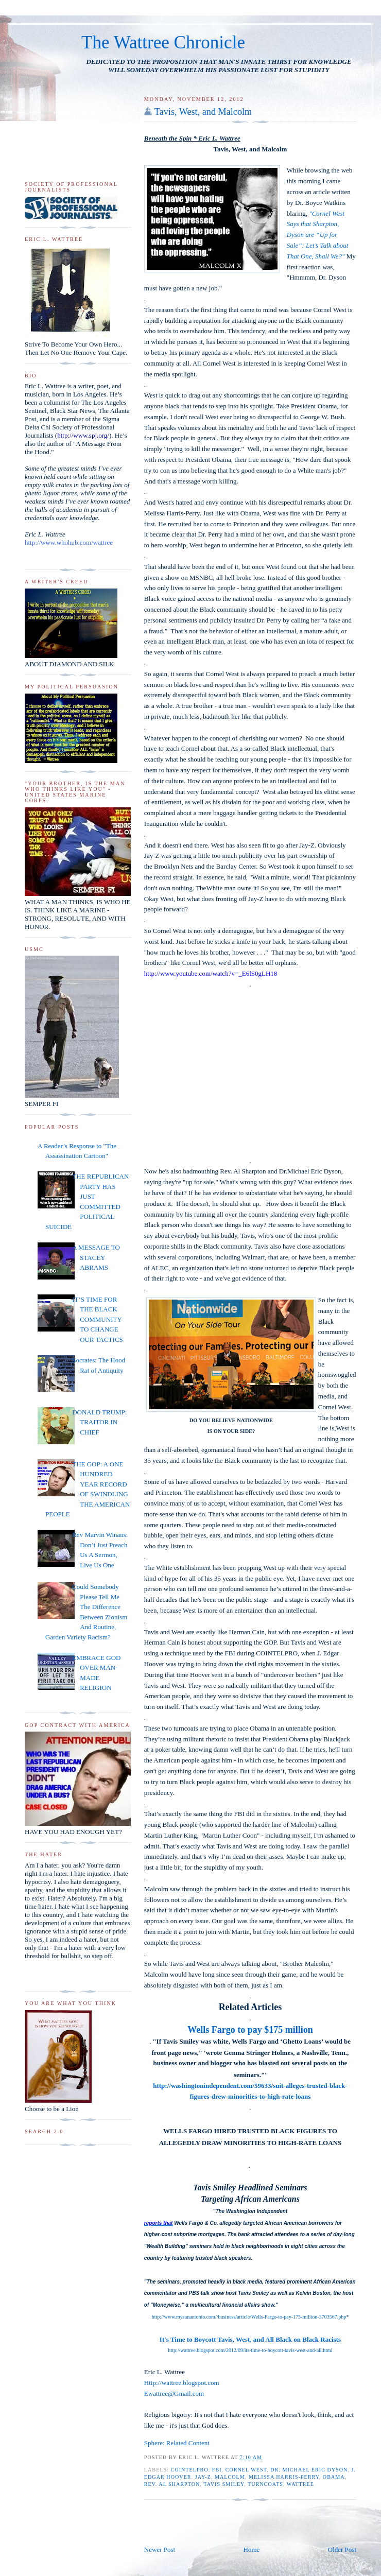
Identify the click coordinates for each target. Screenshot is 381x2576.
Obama (334, 2477)
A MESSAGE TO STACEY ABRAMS (96, 1257)
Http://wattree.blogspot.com (181, 2383)
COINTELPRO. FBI (196, 2470)
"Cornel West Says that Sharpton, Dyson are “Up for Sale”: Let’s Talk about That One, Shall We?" (318, 235)
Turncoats (265, 2484)
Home (252, 2549)
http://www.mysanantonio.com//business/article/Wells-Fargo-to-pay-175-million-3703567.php (249, 2317)
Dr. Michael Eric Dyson (309, 2470)
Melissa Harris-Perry (284, 2477)
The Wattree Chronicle (163, 42)
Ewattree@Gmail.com (174, 2393)
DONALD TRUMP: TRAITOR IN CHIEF (99, 1422)
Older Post (342, 2549)
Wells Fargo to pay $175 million (250, 2030)
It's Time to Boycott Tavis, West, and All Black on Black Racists (250, 2339)
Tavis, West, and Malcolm (203, 112)
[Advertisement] (204, 2521)
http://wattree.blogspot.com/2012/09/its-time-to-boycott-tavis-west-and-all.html (250, 2350)
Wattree (300, 2484)
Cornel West (246, 2470)
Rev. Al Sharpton (172, 2484)
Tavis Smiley (223, 2484)
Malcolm (230, 2477)
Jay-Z (203, 2477)
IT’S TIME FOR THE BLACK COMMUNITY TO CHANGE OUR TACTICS (97, 1319)
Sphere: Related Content (177, 2443)
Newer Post (159, 2549)
